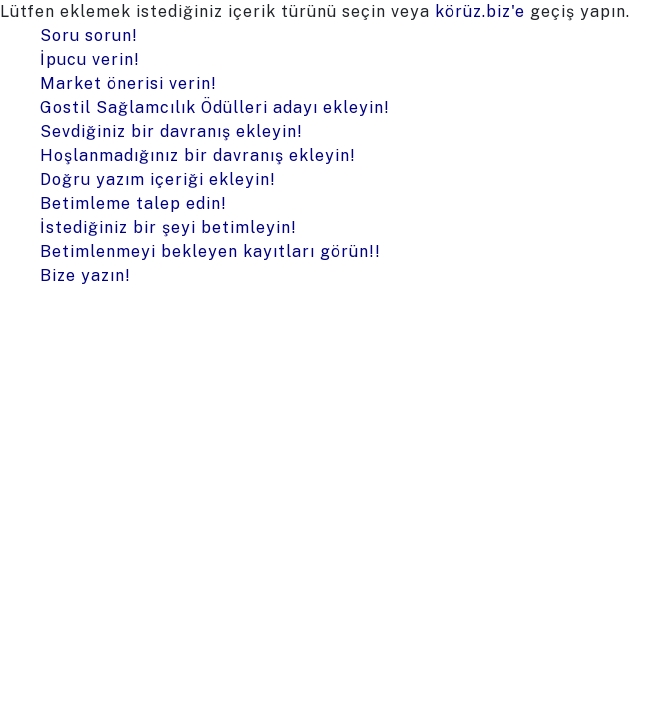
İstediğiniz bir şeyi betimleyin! (168, 227)
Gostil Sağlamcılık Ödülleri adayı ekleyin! (215, 107)
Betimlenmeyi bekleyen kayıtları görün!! (210, 251)
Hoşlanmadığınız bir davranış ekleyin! (198, 155)
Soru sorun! (89, 35)
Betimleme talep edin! (133, 203)
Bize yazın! (85, 275)
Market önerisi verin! (128, 83)
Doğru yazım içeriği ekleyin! (158, 179)
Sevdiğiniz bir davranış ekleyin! (171, 131)
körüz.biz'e (480, 11)
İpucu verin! (90, 59)
